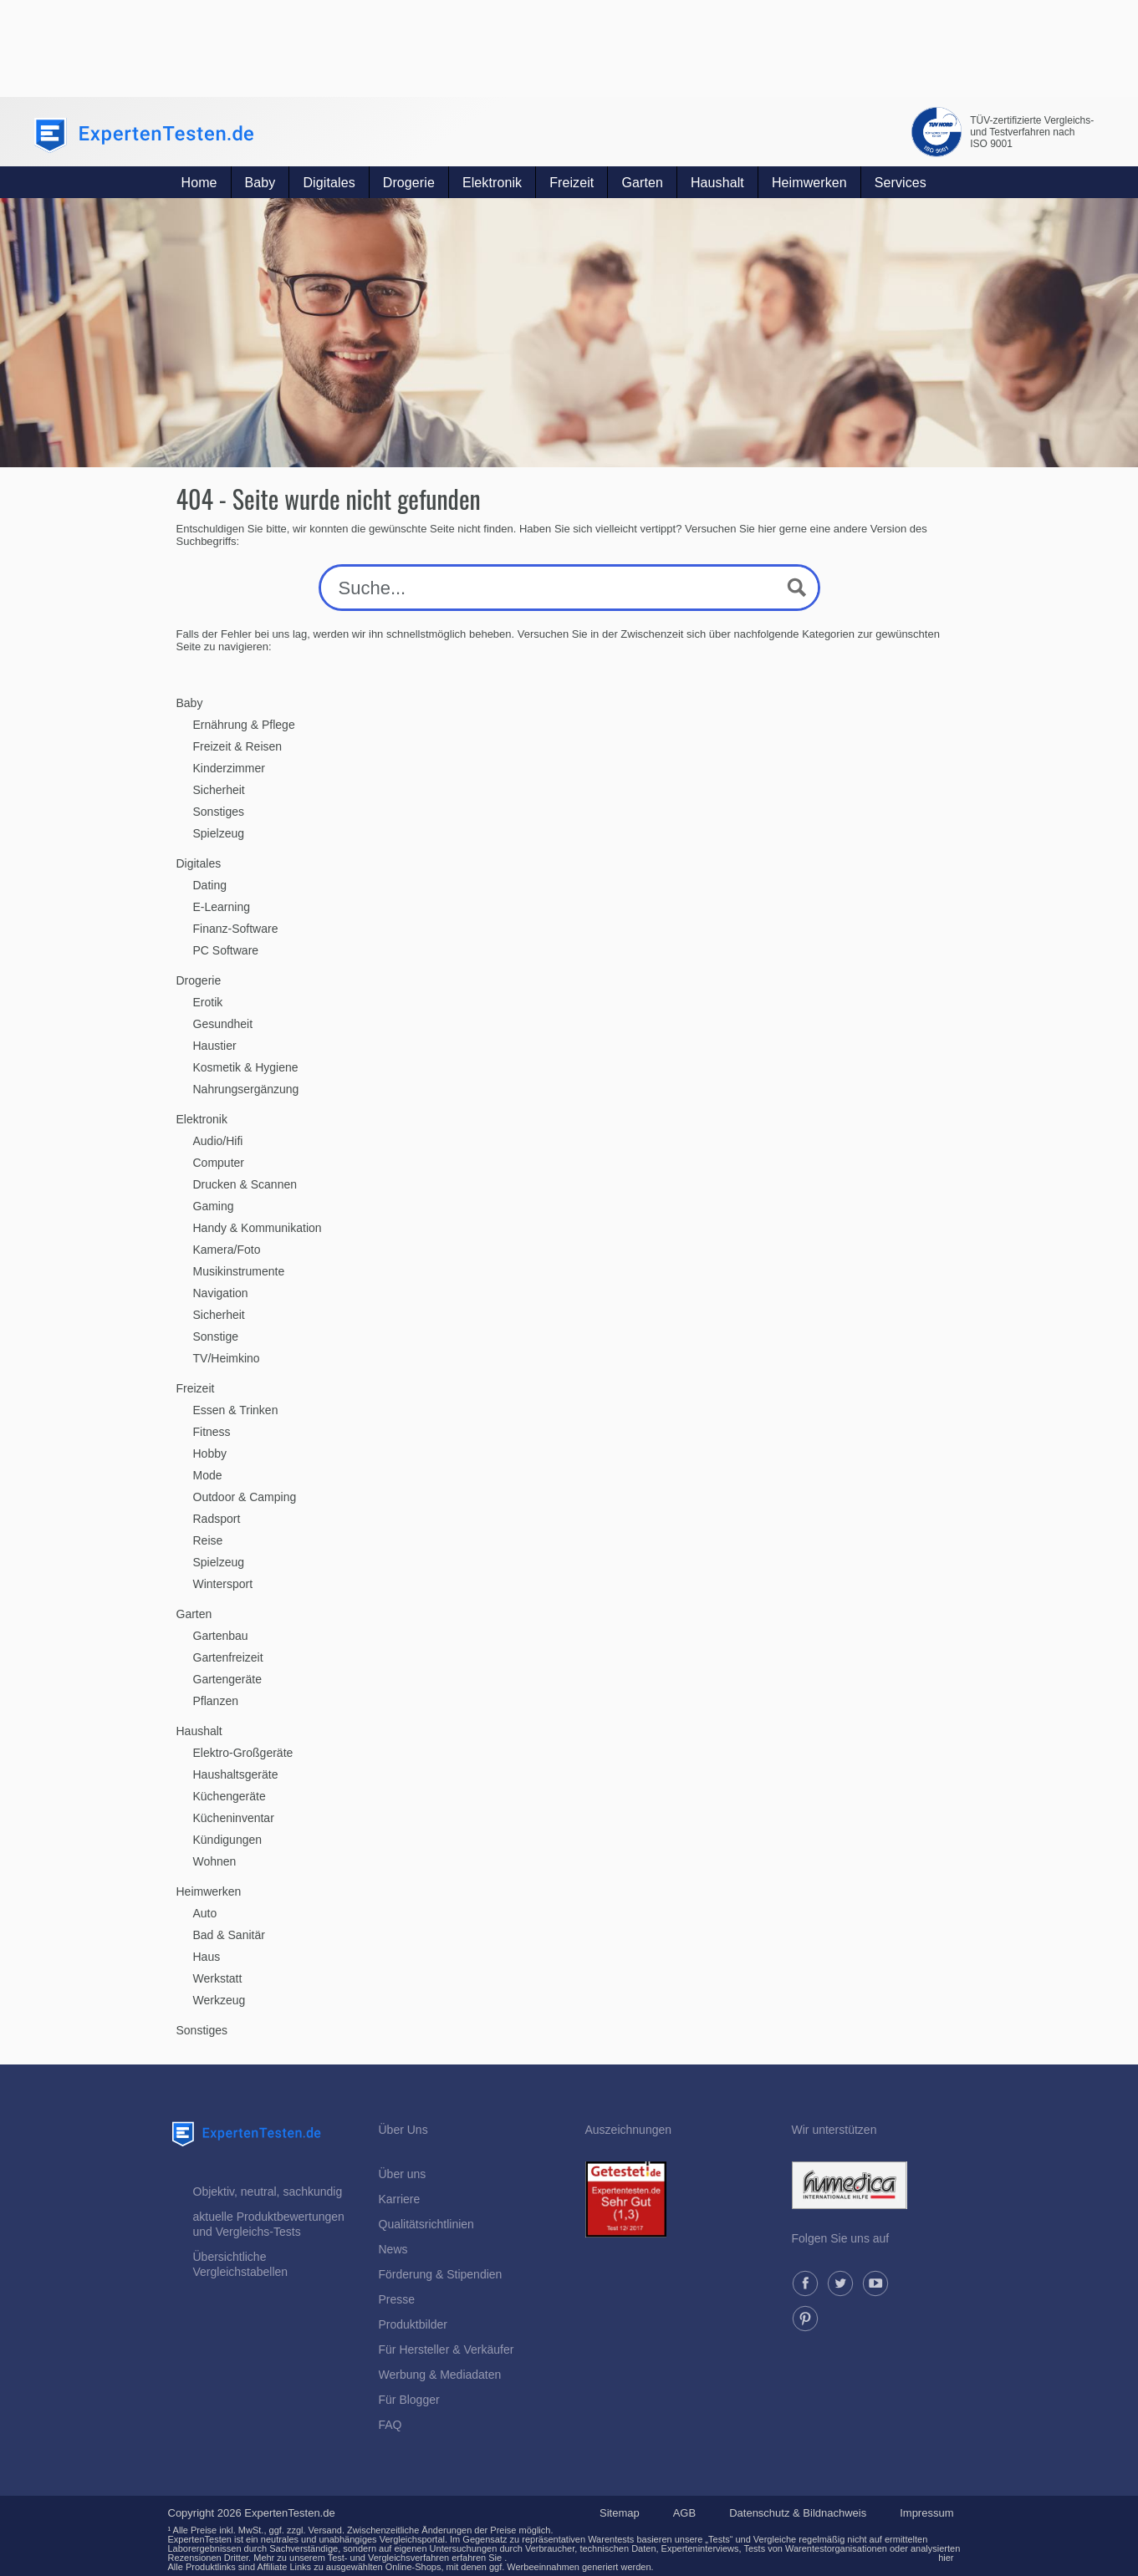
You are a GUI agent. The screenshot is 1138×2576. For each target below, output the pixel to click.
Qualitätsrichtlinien (426, 2224)
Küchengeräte (229, 1796)
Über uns (402, 2174)
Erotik (208, 1002)
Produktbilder (413, 2324)
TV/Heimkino (226, 1358)
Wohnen (215, 1861)
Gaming (213, 1206)
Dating (210, 885)
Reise (208, 1540)
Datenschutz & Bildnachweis (797, 2513)
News (393, 2249)
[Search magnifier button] (797, 587)
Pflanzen (215, 1701)
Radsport (217, 1518)
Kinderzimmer (229, 768)
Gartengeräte (228, 1679)
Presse (397, 2299)
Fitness (212, 1431)
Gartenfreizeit (228, 1657)
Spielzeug (219, 833)
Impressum (926, 2513)
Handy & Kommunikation (257, 1228)
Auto (205, 1913)
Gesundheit (223, 1024)
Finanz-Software (235, 928)
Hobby (210, 1453)
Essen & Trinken (235, 1410)
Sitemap (620, 2513)
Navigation (220, 1293)
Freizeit (571, 183)
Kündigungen (228, 1839)
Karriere (400, 2199)
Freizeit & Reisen (238, 746)
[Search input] (553, 587)
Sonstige (215, 1336)
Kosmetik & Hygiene (246, 1067)
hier (945, 2558)
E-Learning (222, 907)
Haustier (215, 1045)
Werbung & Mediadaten (440, 2374)
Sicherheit (219, 790)
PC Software (226, 950)
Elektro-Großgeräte (243, 1752)
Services (900, 183)
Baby (260, 183)
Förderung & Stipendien (441, 2274)
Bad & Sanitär (229, 1935)
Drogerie (409, 183)
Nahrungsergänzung (246, 1089)
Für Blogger (409, 2399)
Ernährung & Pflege (244, 724)
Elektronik (492, 183)
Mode (207, 1475)
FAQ (390, 2424)
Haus (207, 1956)
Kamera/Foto (227, 1249)
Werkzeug (219, 2000)
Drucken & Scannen (245, 1184)
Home (199, 183)
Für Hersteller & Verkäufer (446, 2349)
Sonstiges (218, 811)
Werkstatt (217, 1978)
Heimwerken (809, 183)
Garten (642, 183)
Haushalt (717, 183)
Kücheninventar (233, 1818)
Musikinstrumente (239, 1271)
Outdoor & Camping (245, 1497)
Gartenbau (220, 1635)
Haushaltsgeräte (235, 1774)
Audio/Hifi (218, 1141)
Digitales (329, 183)
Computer (218, 1162)
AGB (684, 2513)
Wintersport (223, 1584)
